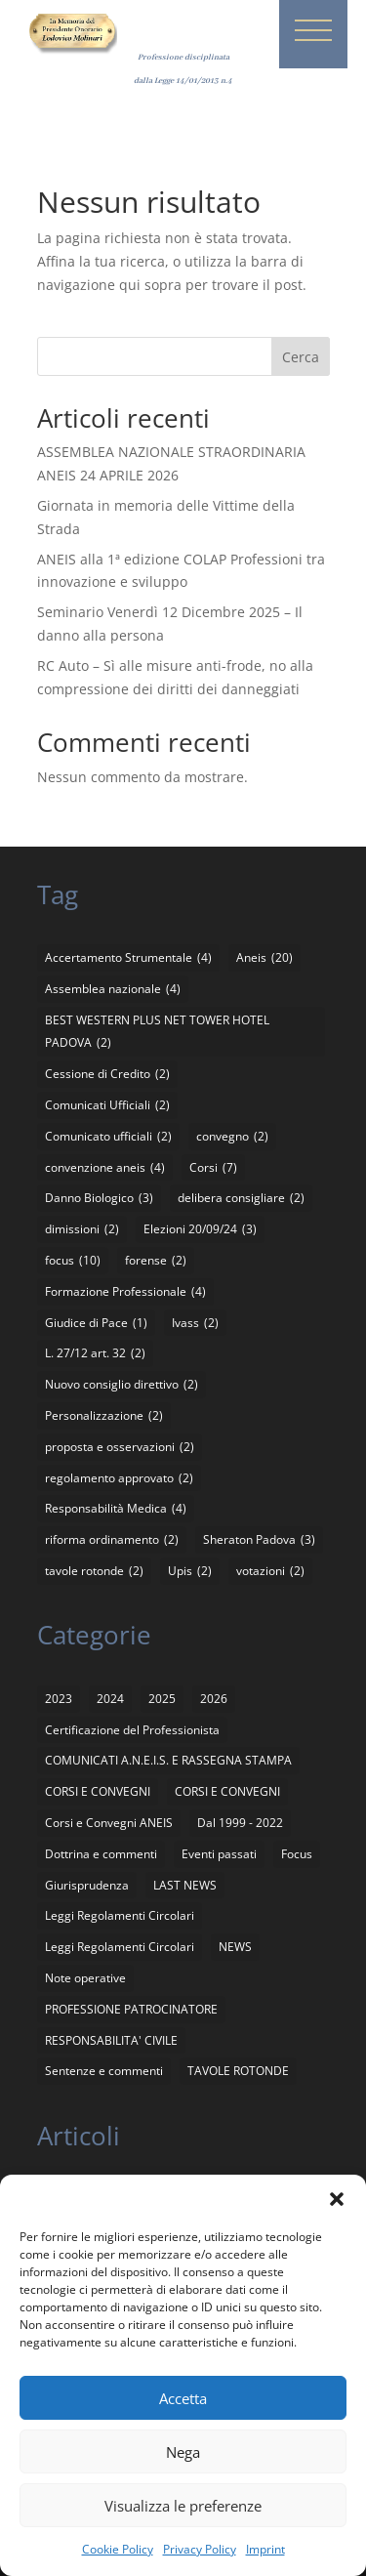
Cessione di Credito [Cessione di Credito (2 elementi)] (107, 1074)
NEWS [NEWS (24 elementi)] (235, 1946)
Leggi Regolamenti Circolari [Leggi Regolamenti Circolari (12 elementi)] (119, 1915)
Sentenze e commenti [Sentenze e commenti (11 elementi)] (104, 2070)
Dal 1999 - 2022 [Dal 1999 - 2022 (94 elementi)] (240, 1822)
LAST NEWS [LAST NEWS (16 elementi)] (185, 1885)
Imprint (265, 2549)
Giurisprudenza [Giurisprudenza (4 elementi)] (87, 1885)
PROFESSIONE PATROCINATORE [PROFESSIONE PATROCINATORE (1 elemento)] (131, 2009)
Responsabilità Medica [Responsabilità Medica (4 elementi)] (115, 1508)
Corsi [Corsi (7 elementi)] (213, 1168)
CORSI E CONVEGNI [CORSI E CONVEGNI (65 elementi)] (97, 1791)
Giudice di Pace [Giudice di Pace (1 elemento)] (96, 1323)
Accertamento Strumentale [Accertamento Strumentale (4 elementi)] (128, 958)
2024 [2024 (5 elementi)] (110, 1698)
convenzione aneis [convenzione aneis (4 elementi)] (105, 1168)
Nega (183, 2452)
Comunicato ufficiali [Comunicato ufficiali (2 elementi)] (108, 1136)
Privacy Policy (199, 2549)
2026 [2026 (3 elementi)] (213, 1698)
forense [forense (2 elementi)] (155, 1260)
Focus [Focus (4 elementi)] (296, 1854)
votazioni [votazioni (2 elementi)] (270, 1571)
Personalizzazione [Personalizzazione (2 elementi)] (104, 1416)
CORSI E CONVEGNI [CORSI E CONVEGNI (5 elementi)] (227, 1791)
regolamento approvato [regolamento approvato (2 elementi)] (119, 1478)
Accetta (183, 2398)
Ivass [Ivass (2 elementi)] (195, 1323)
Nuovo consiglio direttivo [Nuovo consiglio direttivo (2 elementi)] (121, 1384)
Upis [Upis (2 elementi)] (190, 1571)
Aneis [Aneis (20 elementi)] (264, 958)
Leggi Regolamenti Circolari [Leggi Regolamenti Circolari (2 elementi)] (119, 1946)
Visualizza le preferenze (183, 2505)
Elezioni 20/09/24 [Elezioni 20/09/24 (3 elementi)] (200, 1229)
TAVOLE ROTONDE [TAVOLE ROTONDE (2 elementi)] (238, 2070)
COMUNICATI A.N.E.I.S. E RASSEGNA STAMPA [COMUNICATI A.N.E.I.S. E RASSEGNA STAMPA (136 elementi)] (168, 1760)
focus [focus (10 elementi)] (73, 1260)
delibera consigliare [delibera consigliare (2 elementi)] (241, 1198)
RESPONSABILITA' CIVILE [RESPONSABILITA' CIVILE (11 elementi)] (111, 2040)
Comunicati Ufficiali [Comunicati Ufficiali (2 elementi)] (107, 1105)
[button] (336, 2199)
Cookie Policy (117, 2549)
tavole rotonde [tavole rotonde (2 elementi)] (94, 1571)
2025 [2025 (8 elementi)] (162, 1698)
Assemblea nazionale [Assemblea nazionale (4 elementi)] (113, 989)
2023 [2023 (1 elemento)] (58, 1698)
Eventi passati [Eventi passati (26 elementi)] (219, 1854)
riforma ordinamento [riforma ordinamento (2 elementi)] (112, 1540)
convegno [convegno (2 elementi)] (232, 1136)
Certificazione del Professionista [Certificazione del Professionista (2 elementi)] (132, 1730)
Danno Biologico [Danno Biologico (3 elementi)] (99, 1198)
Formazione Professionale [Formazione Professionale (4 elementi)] (125, 1292)
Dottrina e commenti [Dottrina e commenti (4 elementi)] (101, 1854)
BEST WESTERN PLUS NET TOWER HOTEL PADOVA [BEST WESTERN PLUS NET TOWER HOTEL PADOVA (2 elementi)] (157, 1034)
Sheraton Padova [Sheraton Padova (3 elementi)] (259, 1540)
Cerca (300, 357)
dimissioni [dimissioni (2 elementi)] (82, 1229)
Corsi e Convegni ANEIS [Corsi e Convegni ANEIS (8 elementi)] (109, 1822)
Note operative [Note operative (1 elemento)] (85, 1978)
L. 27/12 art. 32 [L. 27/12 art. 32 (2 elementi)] (95, 1353)
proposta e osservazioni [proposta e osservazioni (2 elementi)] (119, 1447)
